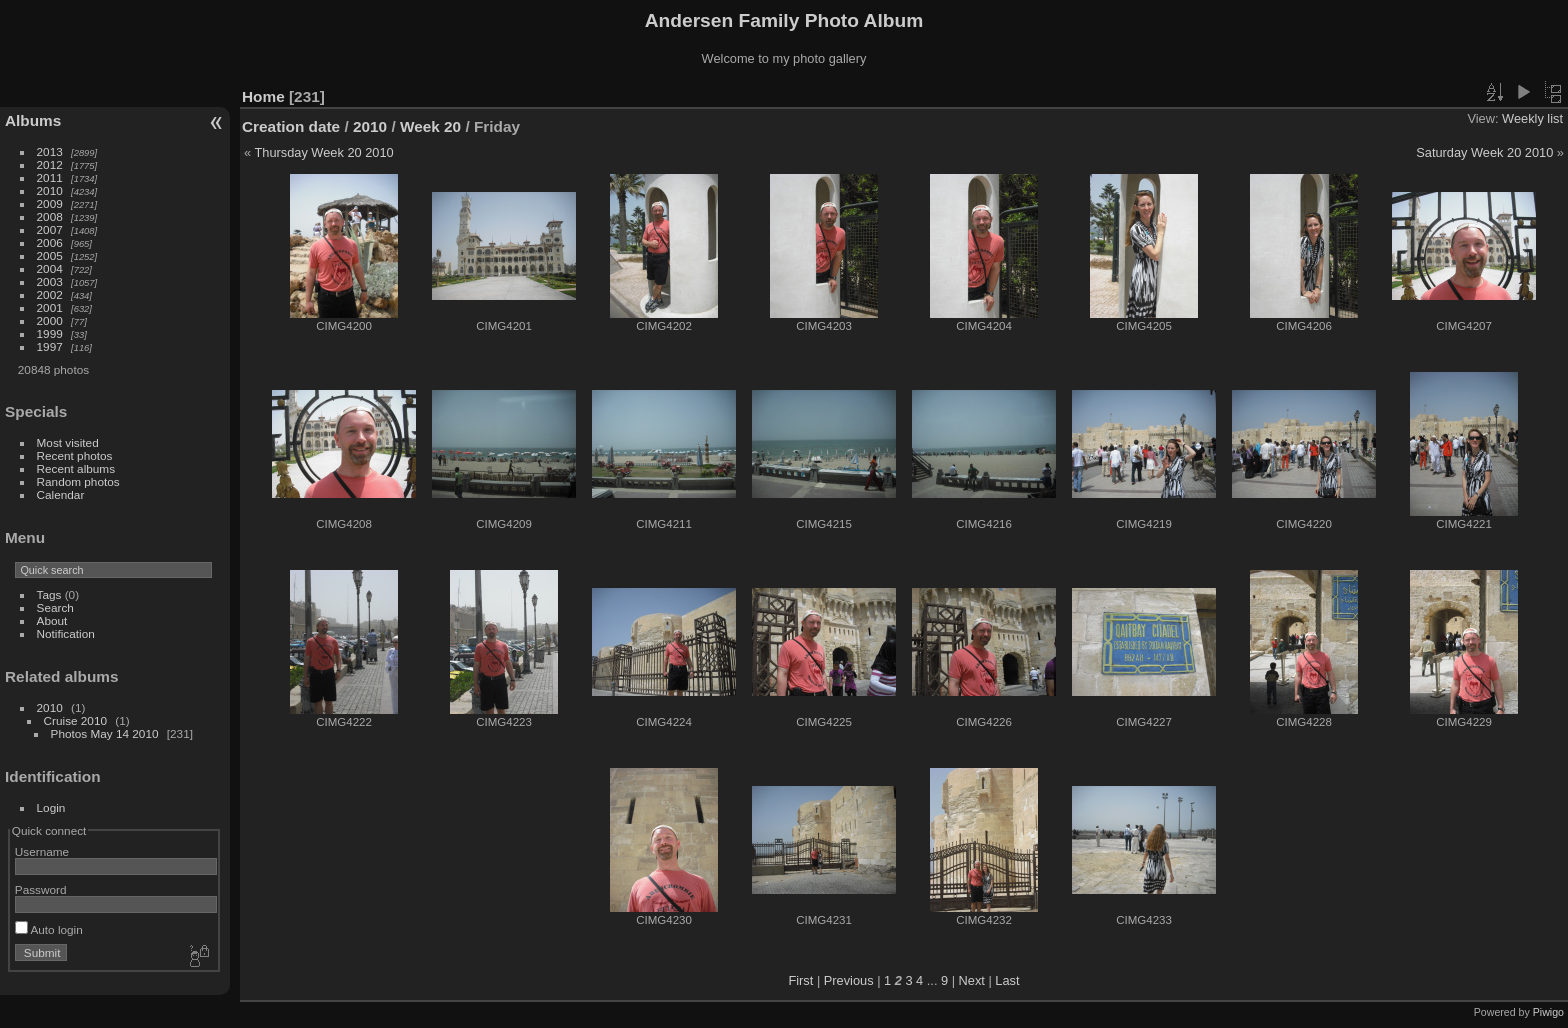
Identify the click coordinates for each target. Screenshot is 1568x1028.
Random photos (78, 481)
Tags (49, 594)
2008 (50, 216)
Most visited (68, 442)
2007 (50, 229)
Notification (66, 633)
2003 (50, 281)
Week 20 (430, 126)
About (52, 620)
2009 (50, 203)
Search (55, 607)
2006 (50, 242)
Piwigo (1548, 1012)
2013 (50, 151)
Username (42, 851)
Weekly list (1532, 118)
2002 (50, 294)
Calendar (61, 494)
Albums (33, 120)
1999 (50, 333)
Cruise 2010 (75, 720)
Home (263, 96)
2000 (50, 320)
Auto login (49, 929)
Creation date (291, 126)
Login (51, 807)
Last (1007, 980)
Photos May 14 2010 (105, 733)
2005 (50, 255)
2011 (50, 177)
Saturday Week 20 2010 (1484, 152)
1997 (50, 346)
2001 (50, 307)
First (800, 980)
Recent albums (76, 468)
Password (41, 889)
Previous (849, 980)
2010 (50, 190)
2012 (50, 164)
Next (972, 980)
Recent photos (75, 455)
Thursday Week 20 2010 (323, 152)
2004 (50, 268)
